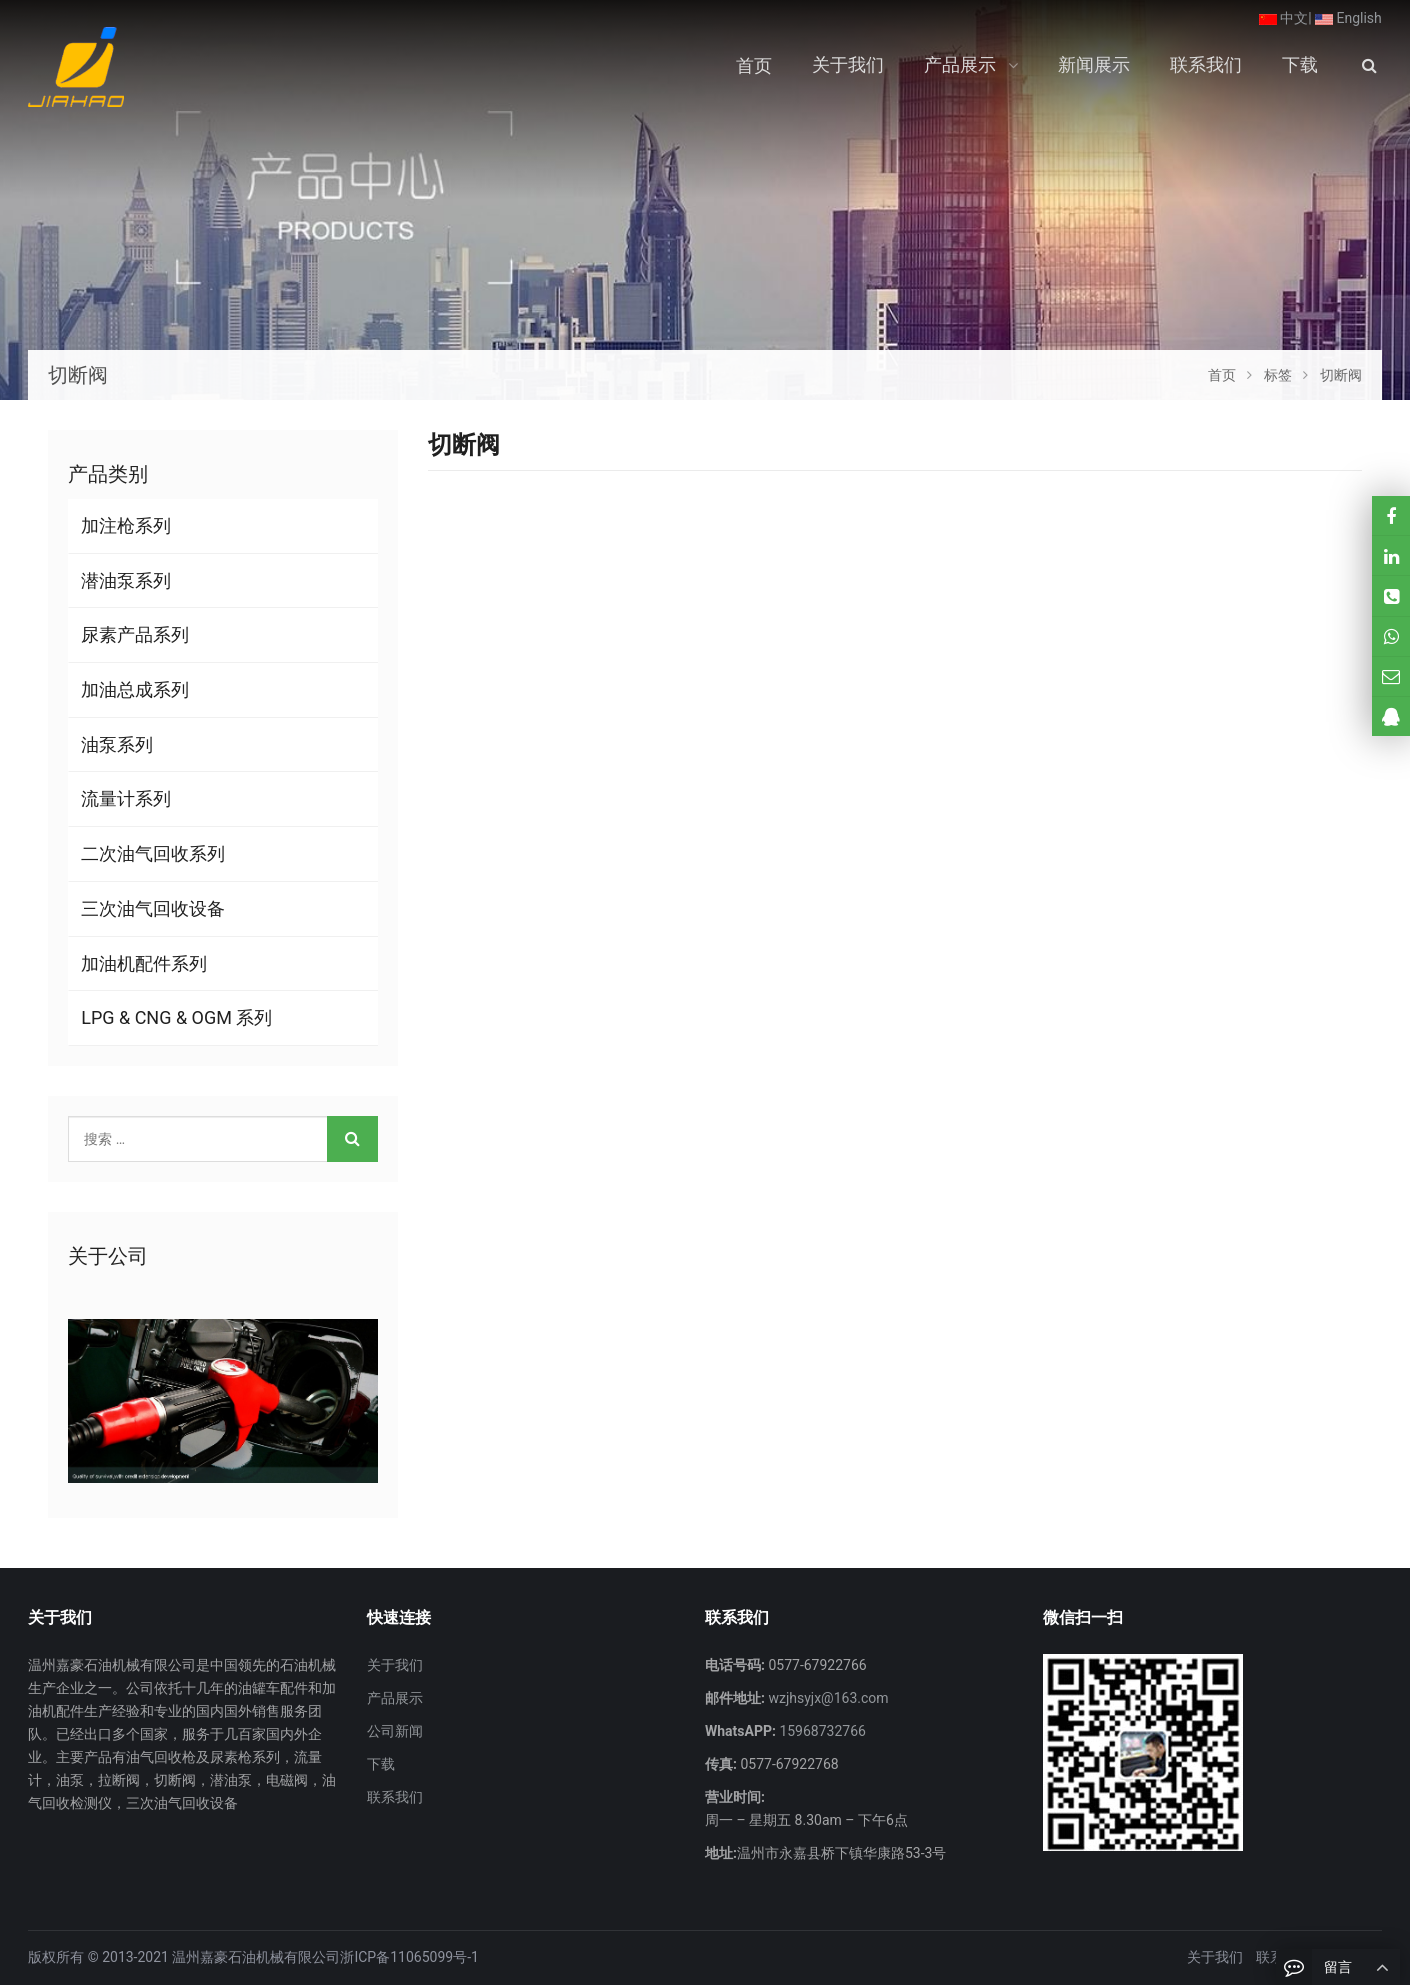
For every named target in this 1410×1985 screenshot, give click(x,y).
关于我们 (395, 1665)
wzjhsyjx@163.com (827, 1698)
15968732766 (821, 1731)
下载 (381, 1764)
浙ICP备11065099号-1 (409, 1957)
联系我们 (395, 1797)
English (1348, 18)
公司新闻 (395, 1731)
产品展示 (395, 1698)
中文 (1283, 18)
